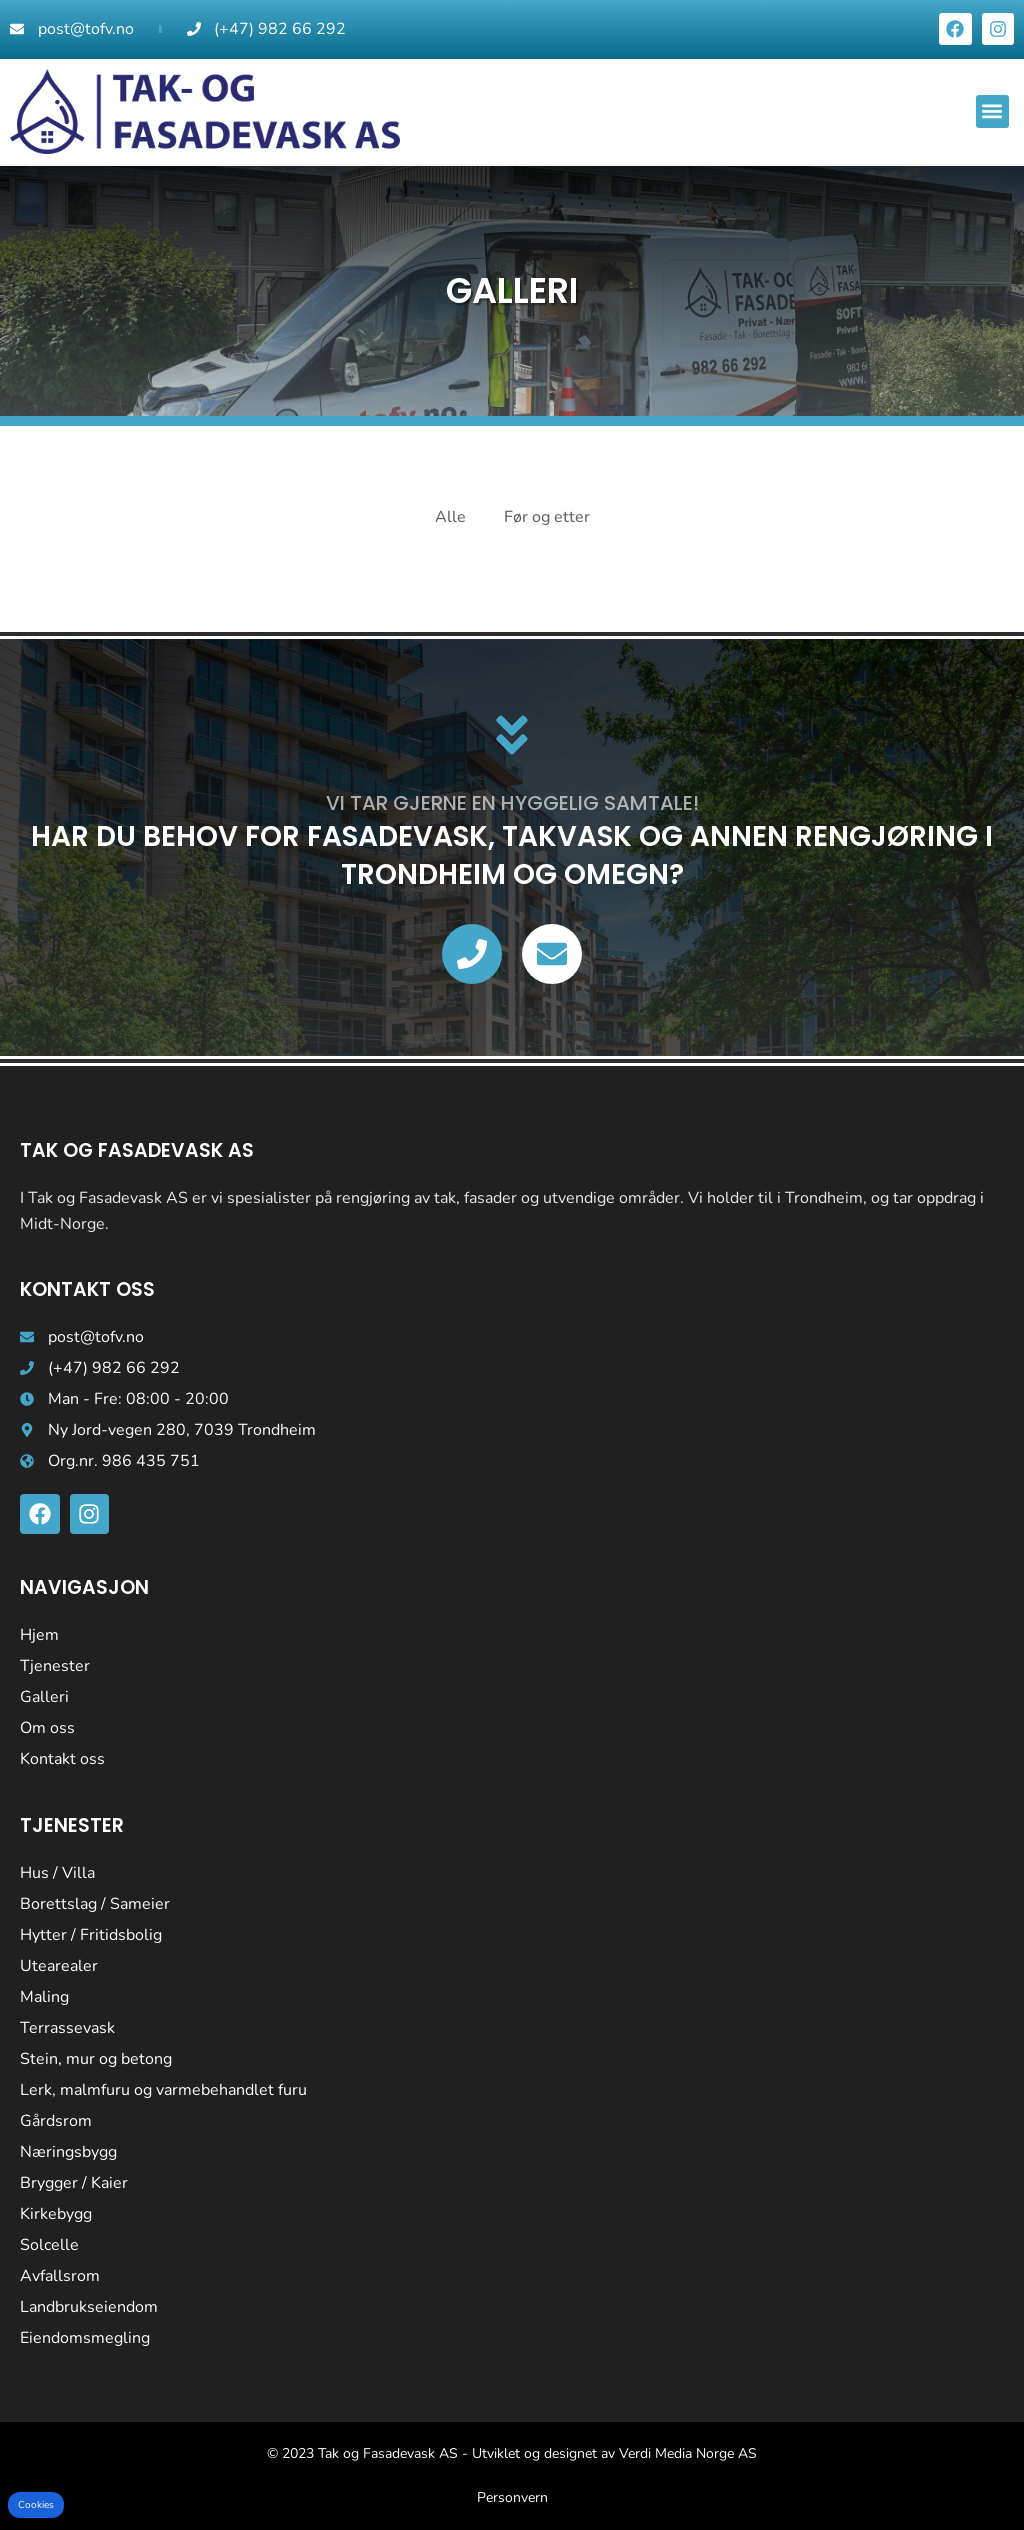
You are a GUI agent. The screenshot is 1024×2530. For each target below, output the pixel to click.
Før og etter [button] (547, 517)
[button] (992, 111)
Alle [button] (450, 517)
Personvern (512, 2497)
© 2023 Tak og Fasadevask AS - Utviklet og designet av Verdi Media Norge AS (512, 2453)
